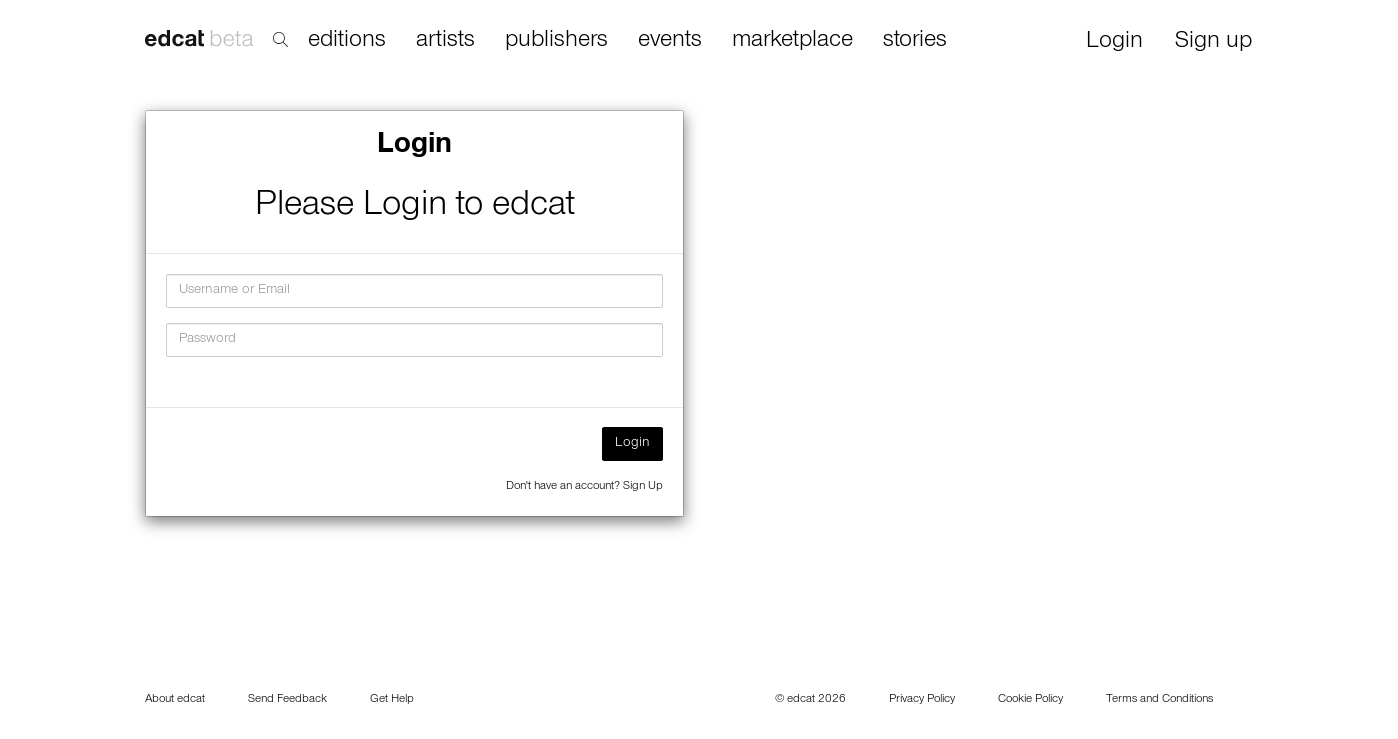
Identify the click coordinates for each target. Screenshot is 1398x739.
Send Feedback (287, 700)
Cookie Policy (1030, 700)
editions (347, 41)
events (670, 41)
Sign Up (643, 487)
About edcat (175, 700)
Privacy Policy (922, 700)
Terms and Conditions (1159, 700)
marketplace (792, 41)
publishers (556, 41)
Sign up (1213, 42)
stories (915, 41)
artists (445, 41)
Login (1114, 42)
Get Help (392, 700)
